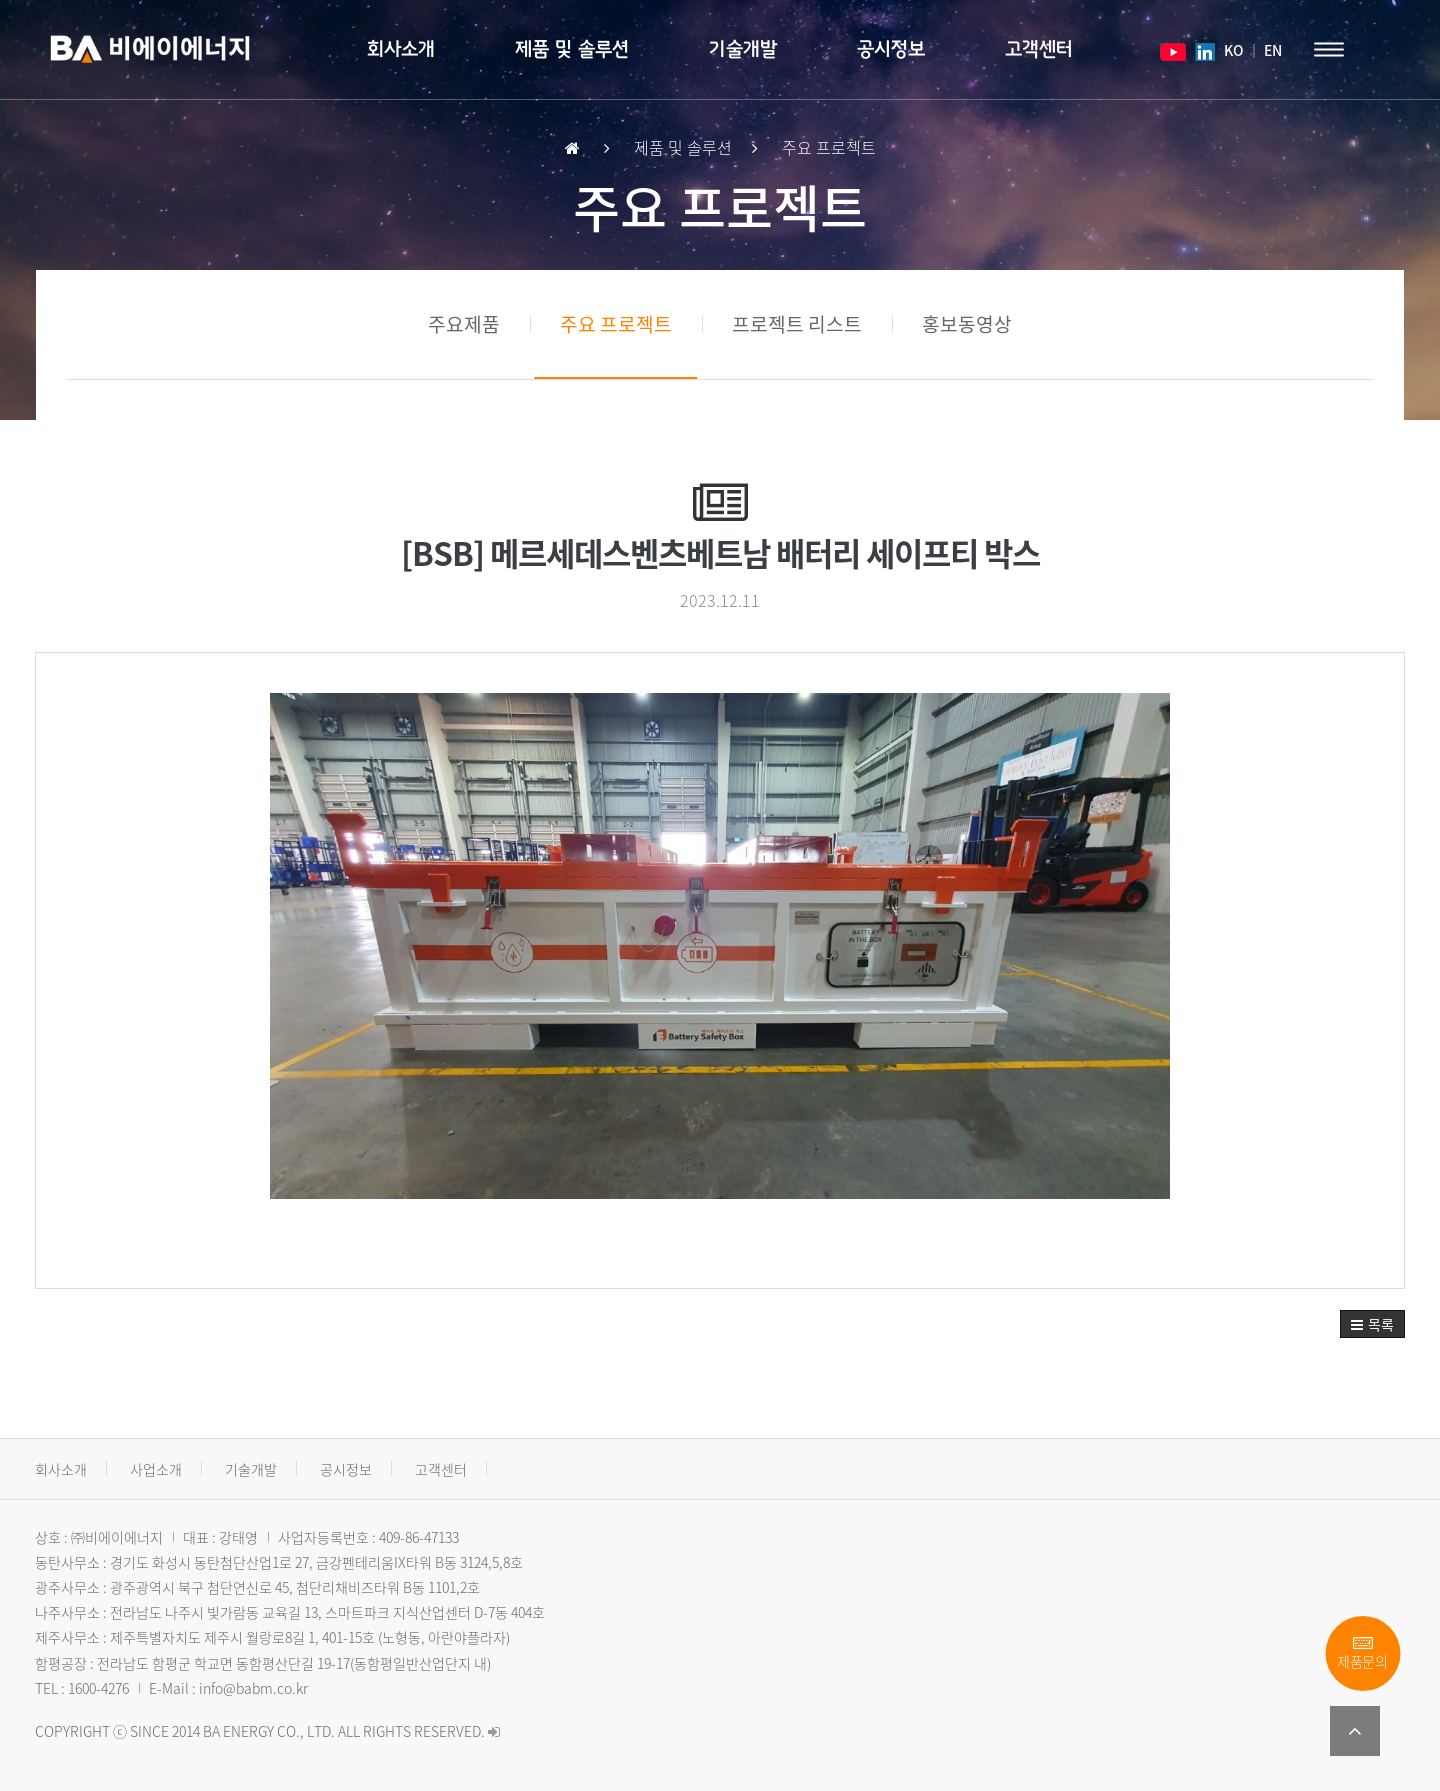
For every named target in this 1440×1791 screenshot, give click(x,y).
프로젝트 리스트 (797, 324)
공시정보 (891, 49)
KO (1232, 50)
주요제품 (464, 324)
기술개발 (743, 49)
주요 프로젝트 (616, 324)
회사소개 (401, 49)
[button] (1372, 1324)
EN (1273, 50)
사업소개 (156, 1469)
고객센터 (1039, 49)
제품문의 (1362, 1653)
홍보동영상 (967, 324)
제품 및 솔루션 (572, 49)
